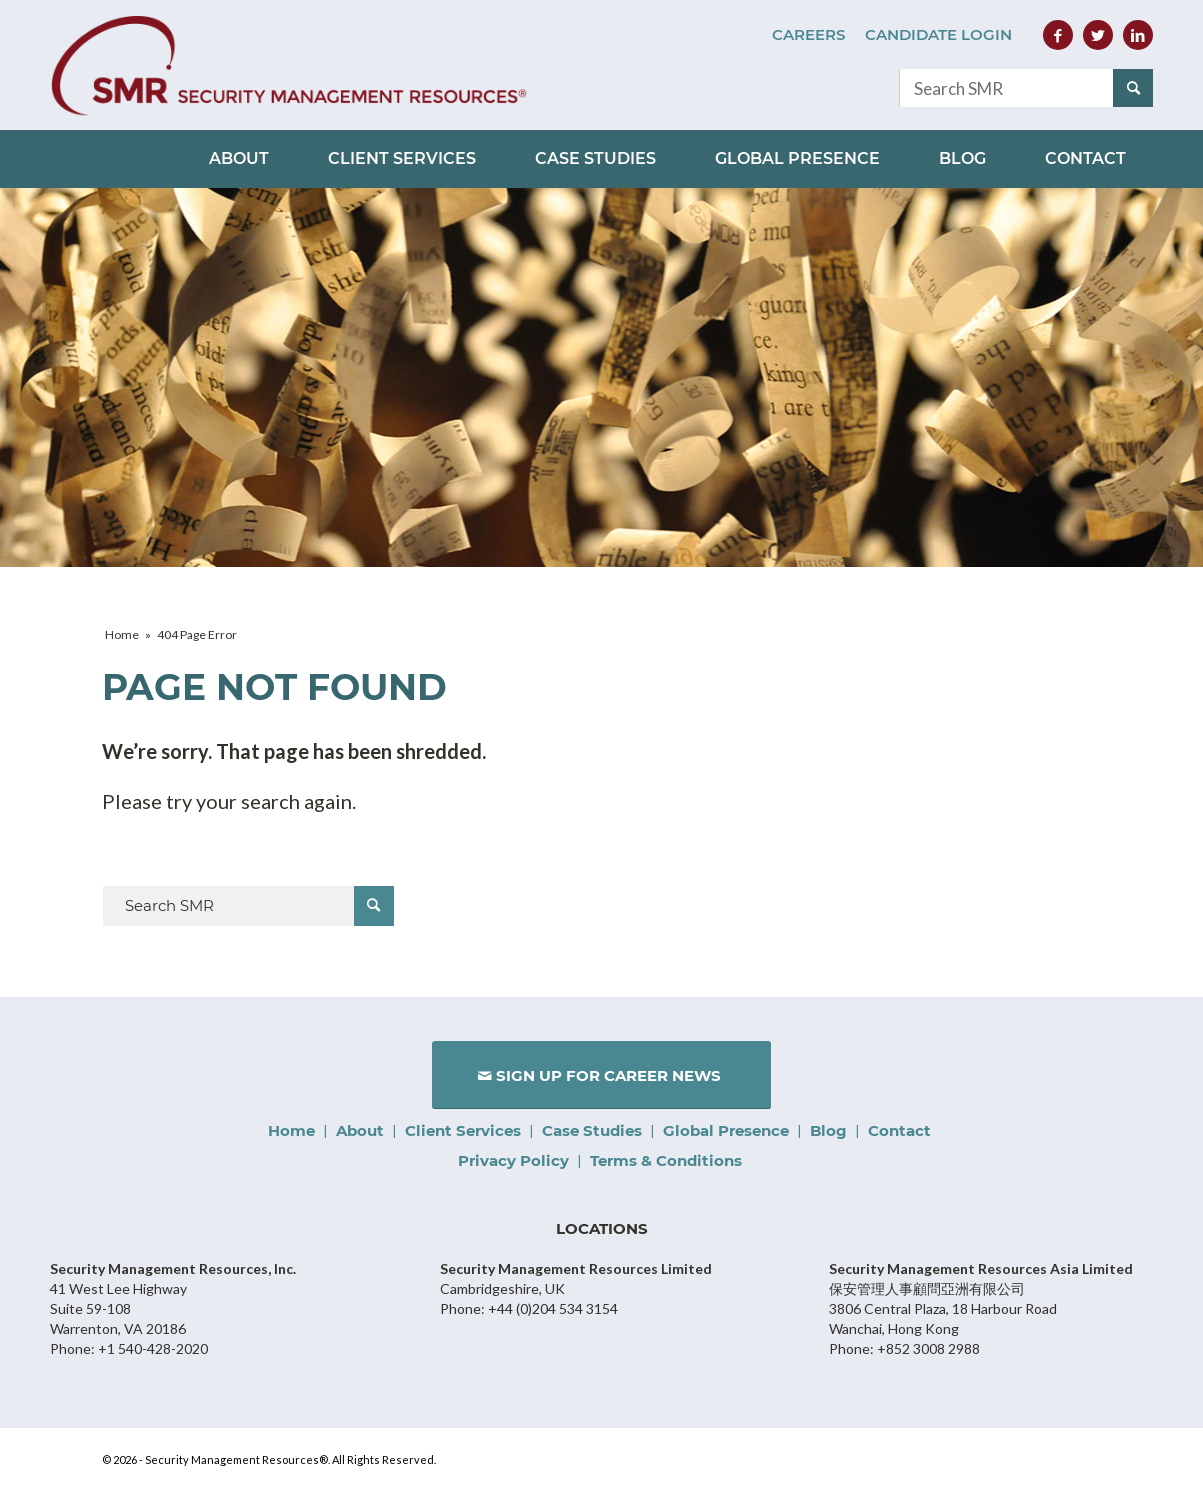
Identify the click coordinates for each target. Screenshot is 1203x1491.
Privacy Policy (513, 1160)
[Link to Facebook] (1058, 35)
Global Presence (726, 1130)
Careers (808, 34)
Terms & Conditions (666, 1160)
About (360, 1130)
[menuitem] (808, 35)
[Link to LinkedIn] (1138, 35)
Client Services (463, 1130)
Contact (899, 1130)
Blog (828, 1130)
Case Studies (592, 1130)
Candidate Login (938, 34)
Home (291, 1130)
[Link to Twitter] (1098, 35)
